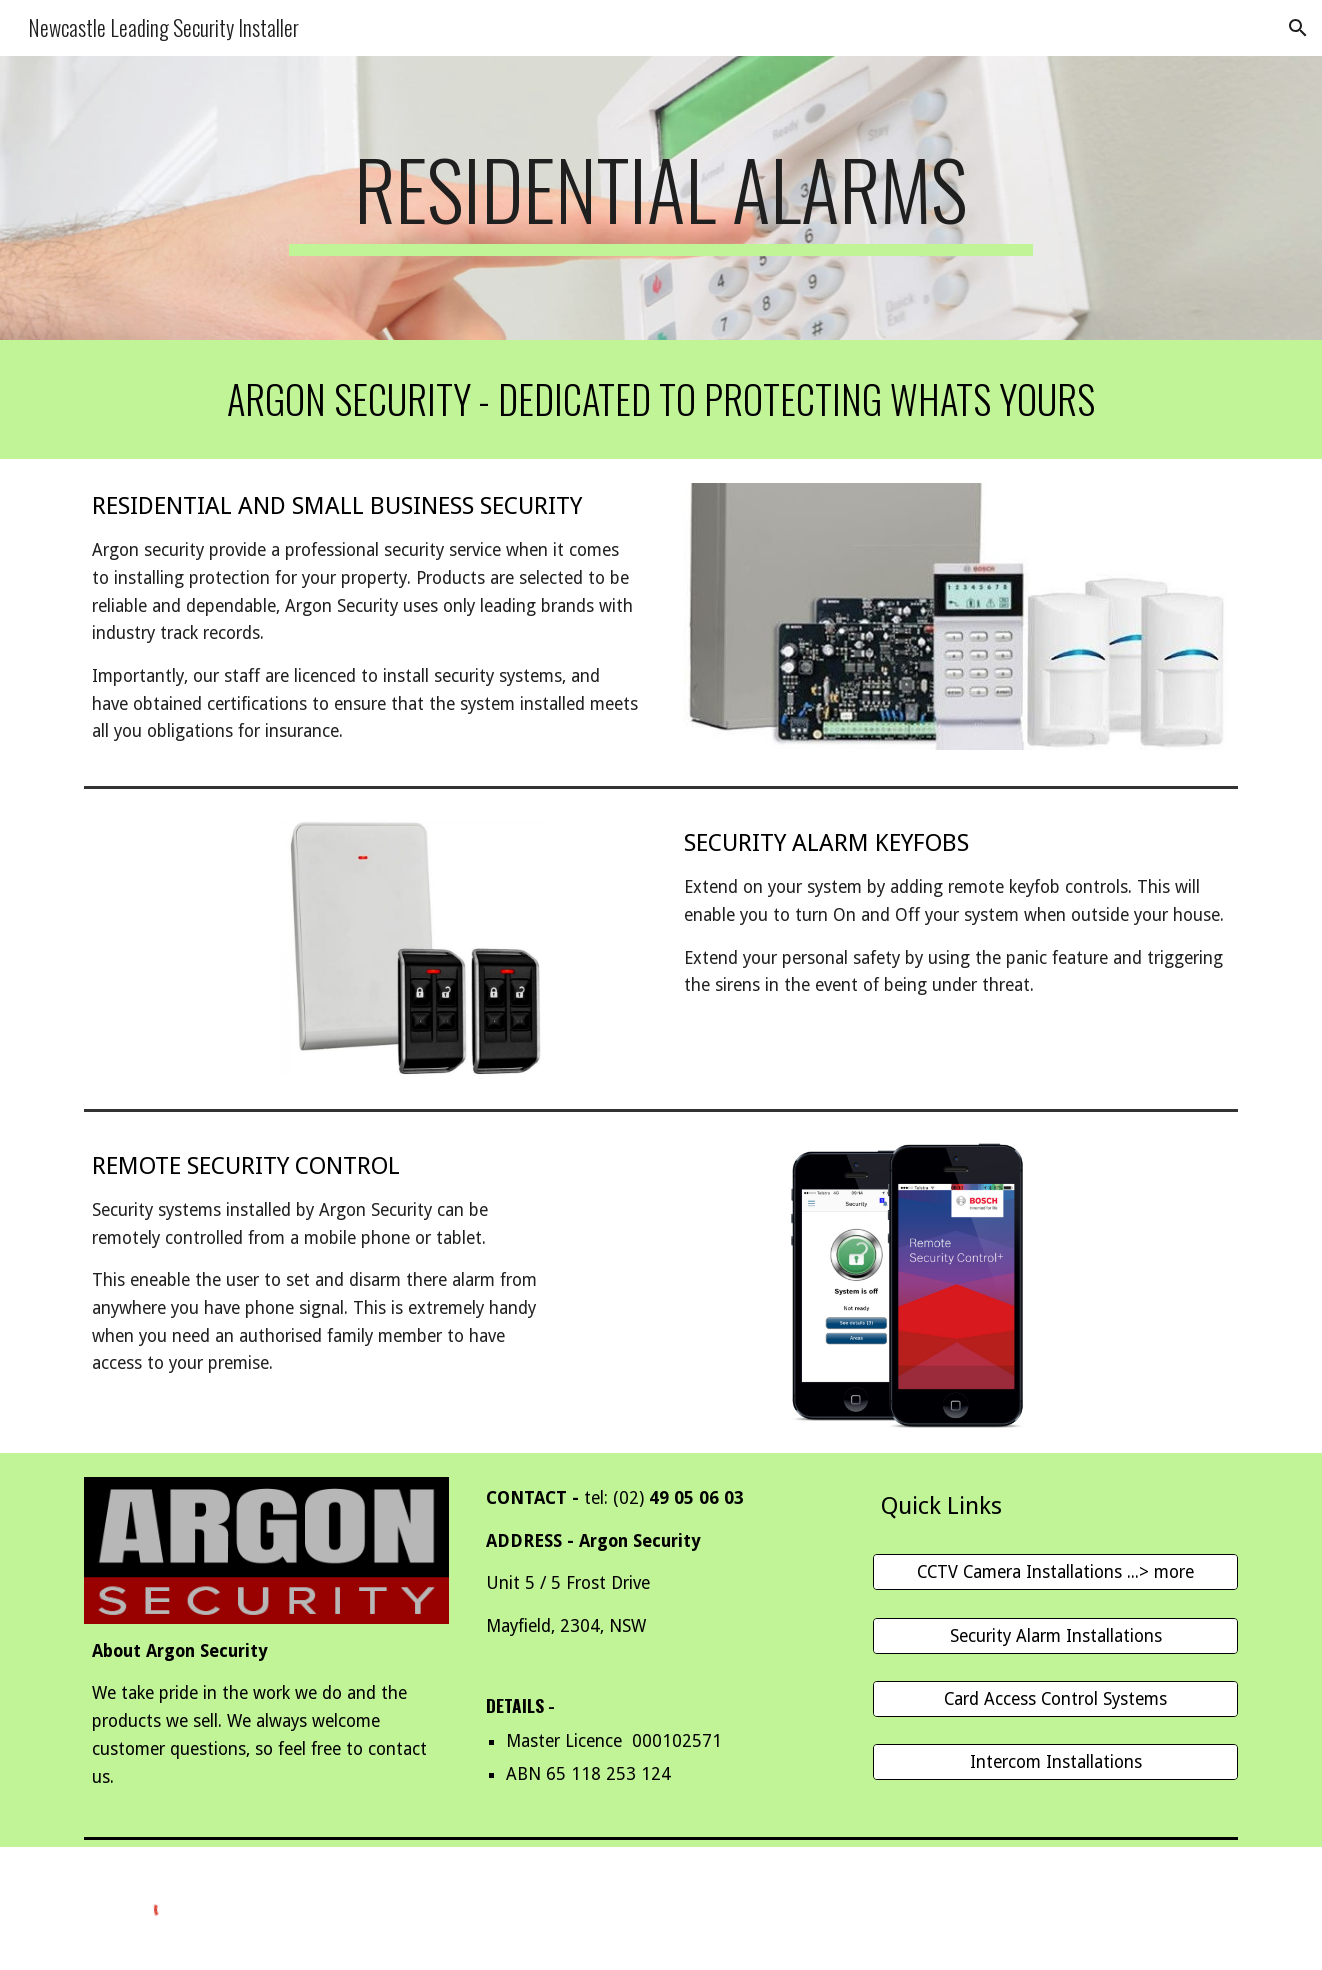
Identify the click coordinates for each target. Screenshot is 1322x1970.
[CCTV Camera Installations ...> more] (1055, 1572)
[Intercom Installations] (1055, 1762)
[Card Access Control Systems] (1055, 1699)
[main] (661, 198)
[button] (1298, 28)
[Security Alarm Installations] (1055, 1635)
